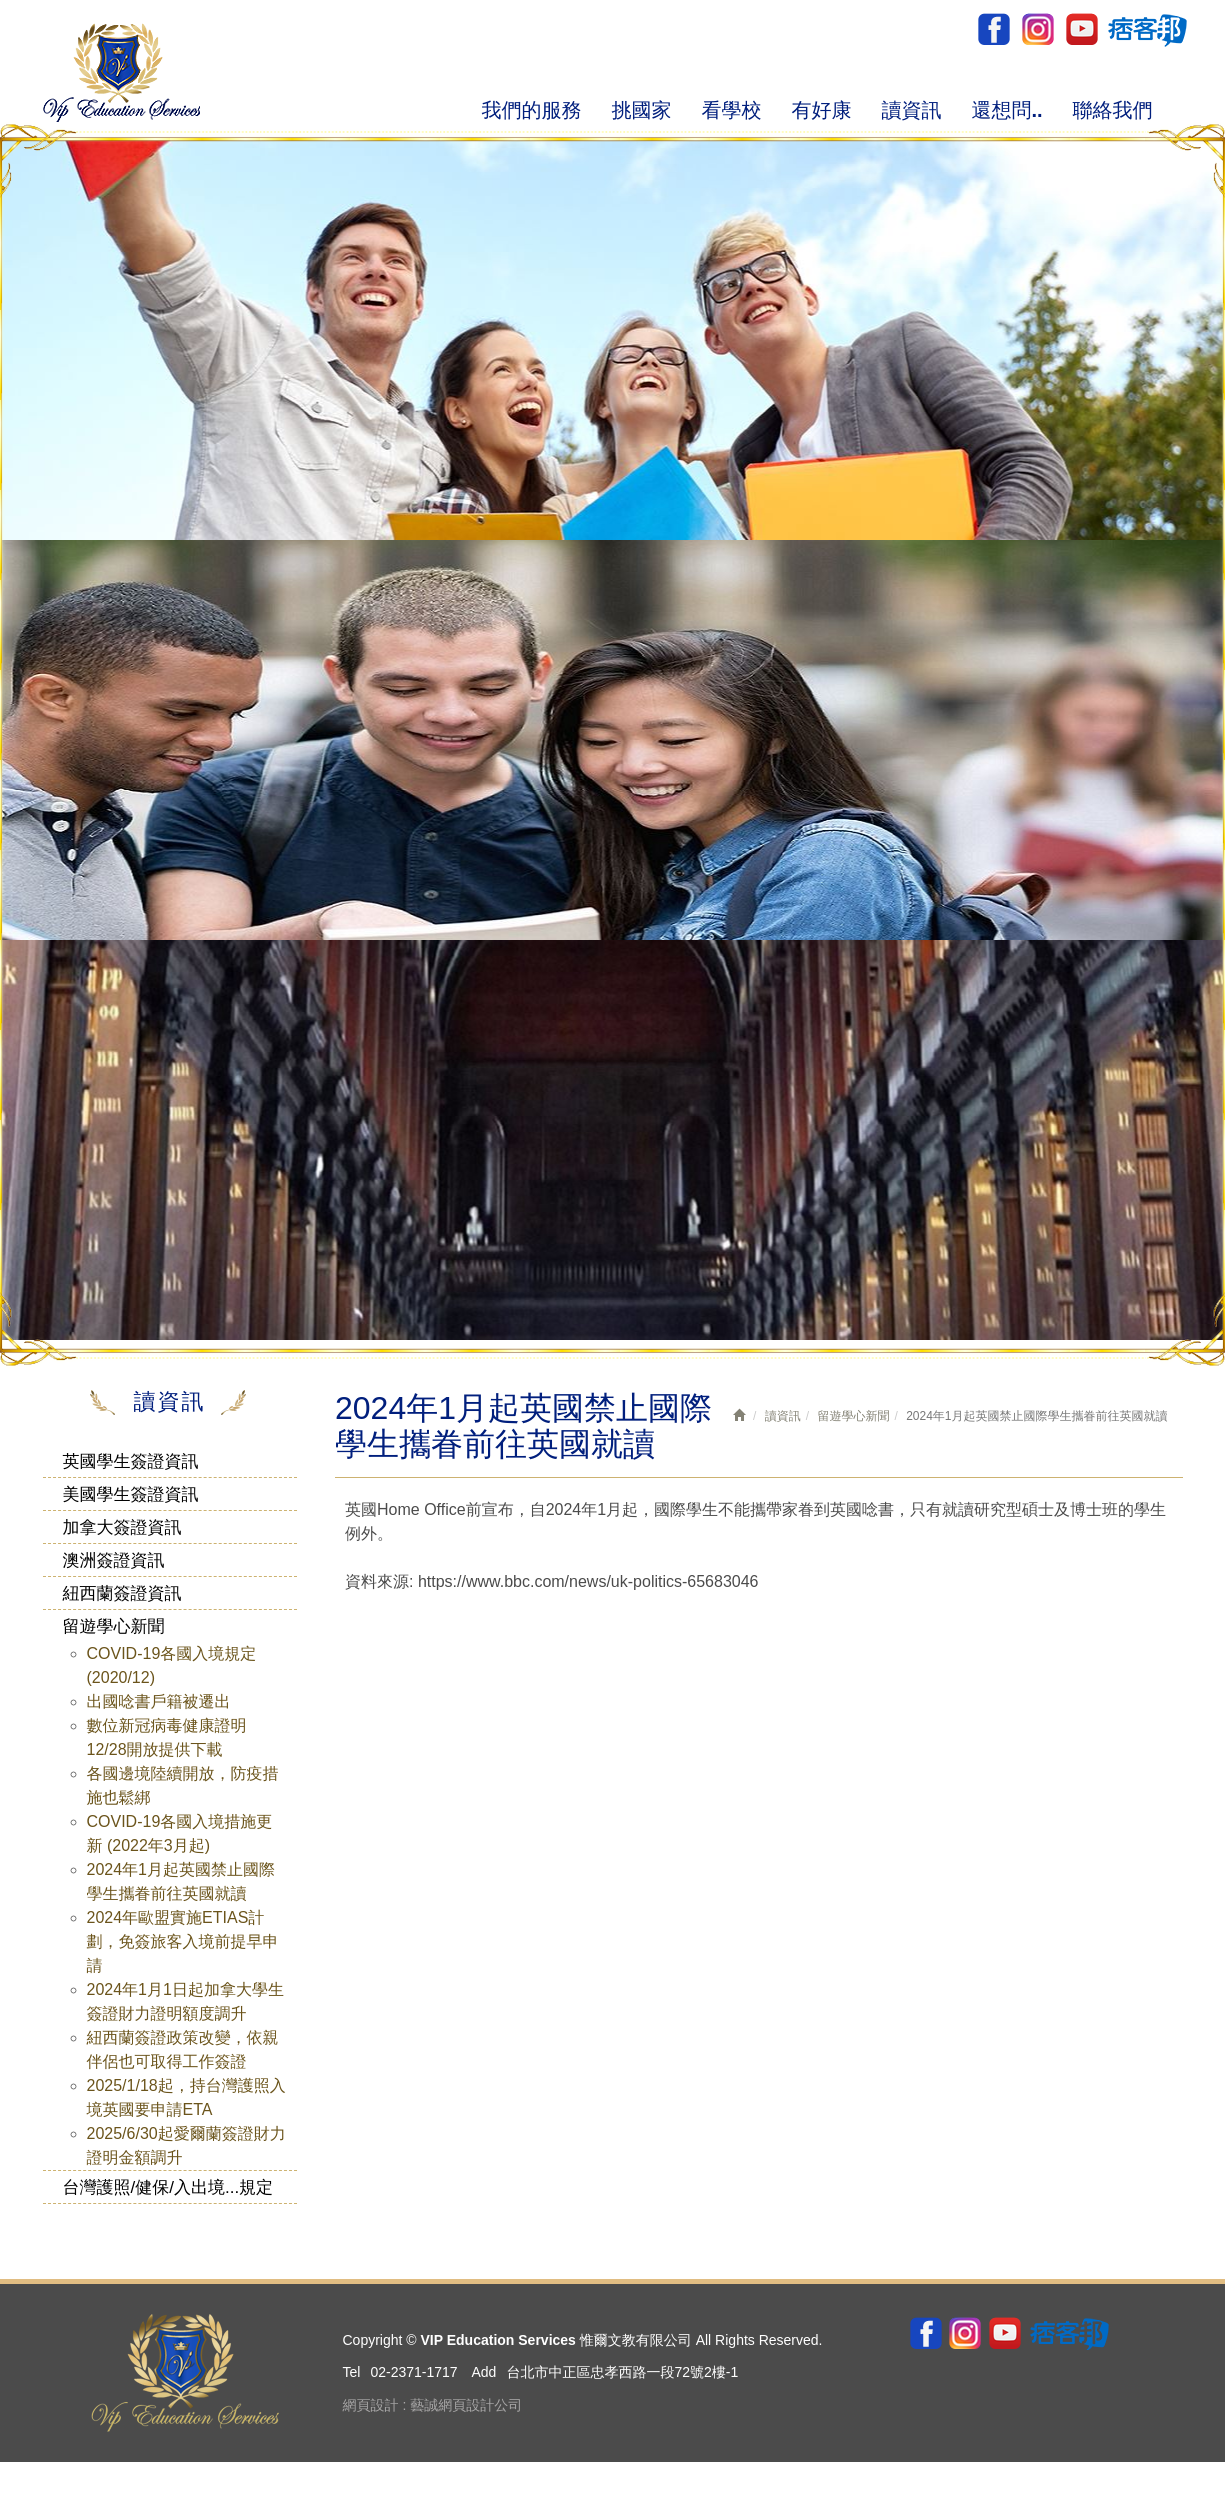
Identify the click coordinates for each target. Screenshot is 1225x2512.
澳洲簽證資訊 (114, 1560)
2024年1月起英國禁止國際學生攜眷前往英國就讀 (181, 1881)
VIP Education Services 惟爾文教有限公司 (121, 72)
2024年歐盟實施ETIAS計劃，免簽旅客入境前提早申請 (183, 1941)
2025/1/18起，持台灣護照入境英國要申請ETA (186, 2097)
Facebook (993, 29)
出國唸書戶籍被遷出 (159, 1701)
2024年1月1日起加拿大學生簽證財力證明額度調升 (185, 2001)
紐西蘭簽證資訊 (122, 1593)
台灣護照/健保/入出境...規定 (168, 2187)
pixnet (1146, 29)
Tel (352, 2372)
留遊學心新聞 (114, 1626)
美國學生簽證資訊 (131, 1494)
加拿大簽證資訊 (122, 1527)
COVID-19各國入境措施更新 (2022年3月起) (180, 1833)
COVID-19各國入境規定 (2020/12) (172, 1665)
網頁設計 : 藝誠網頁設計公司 (433, 2405)
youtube (1080, 29)
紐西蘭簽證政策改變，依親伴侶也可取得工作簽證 (183, 2049)
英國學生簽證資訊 (131, 1461)
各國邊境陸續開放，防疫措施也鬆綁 (183, 1785)
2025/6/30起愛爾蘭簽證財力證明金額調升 (186, 2145)
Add (483, 2372)
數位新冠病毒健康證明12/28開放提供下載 (167, 1737)
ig (1037, 29)
